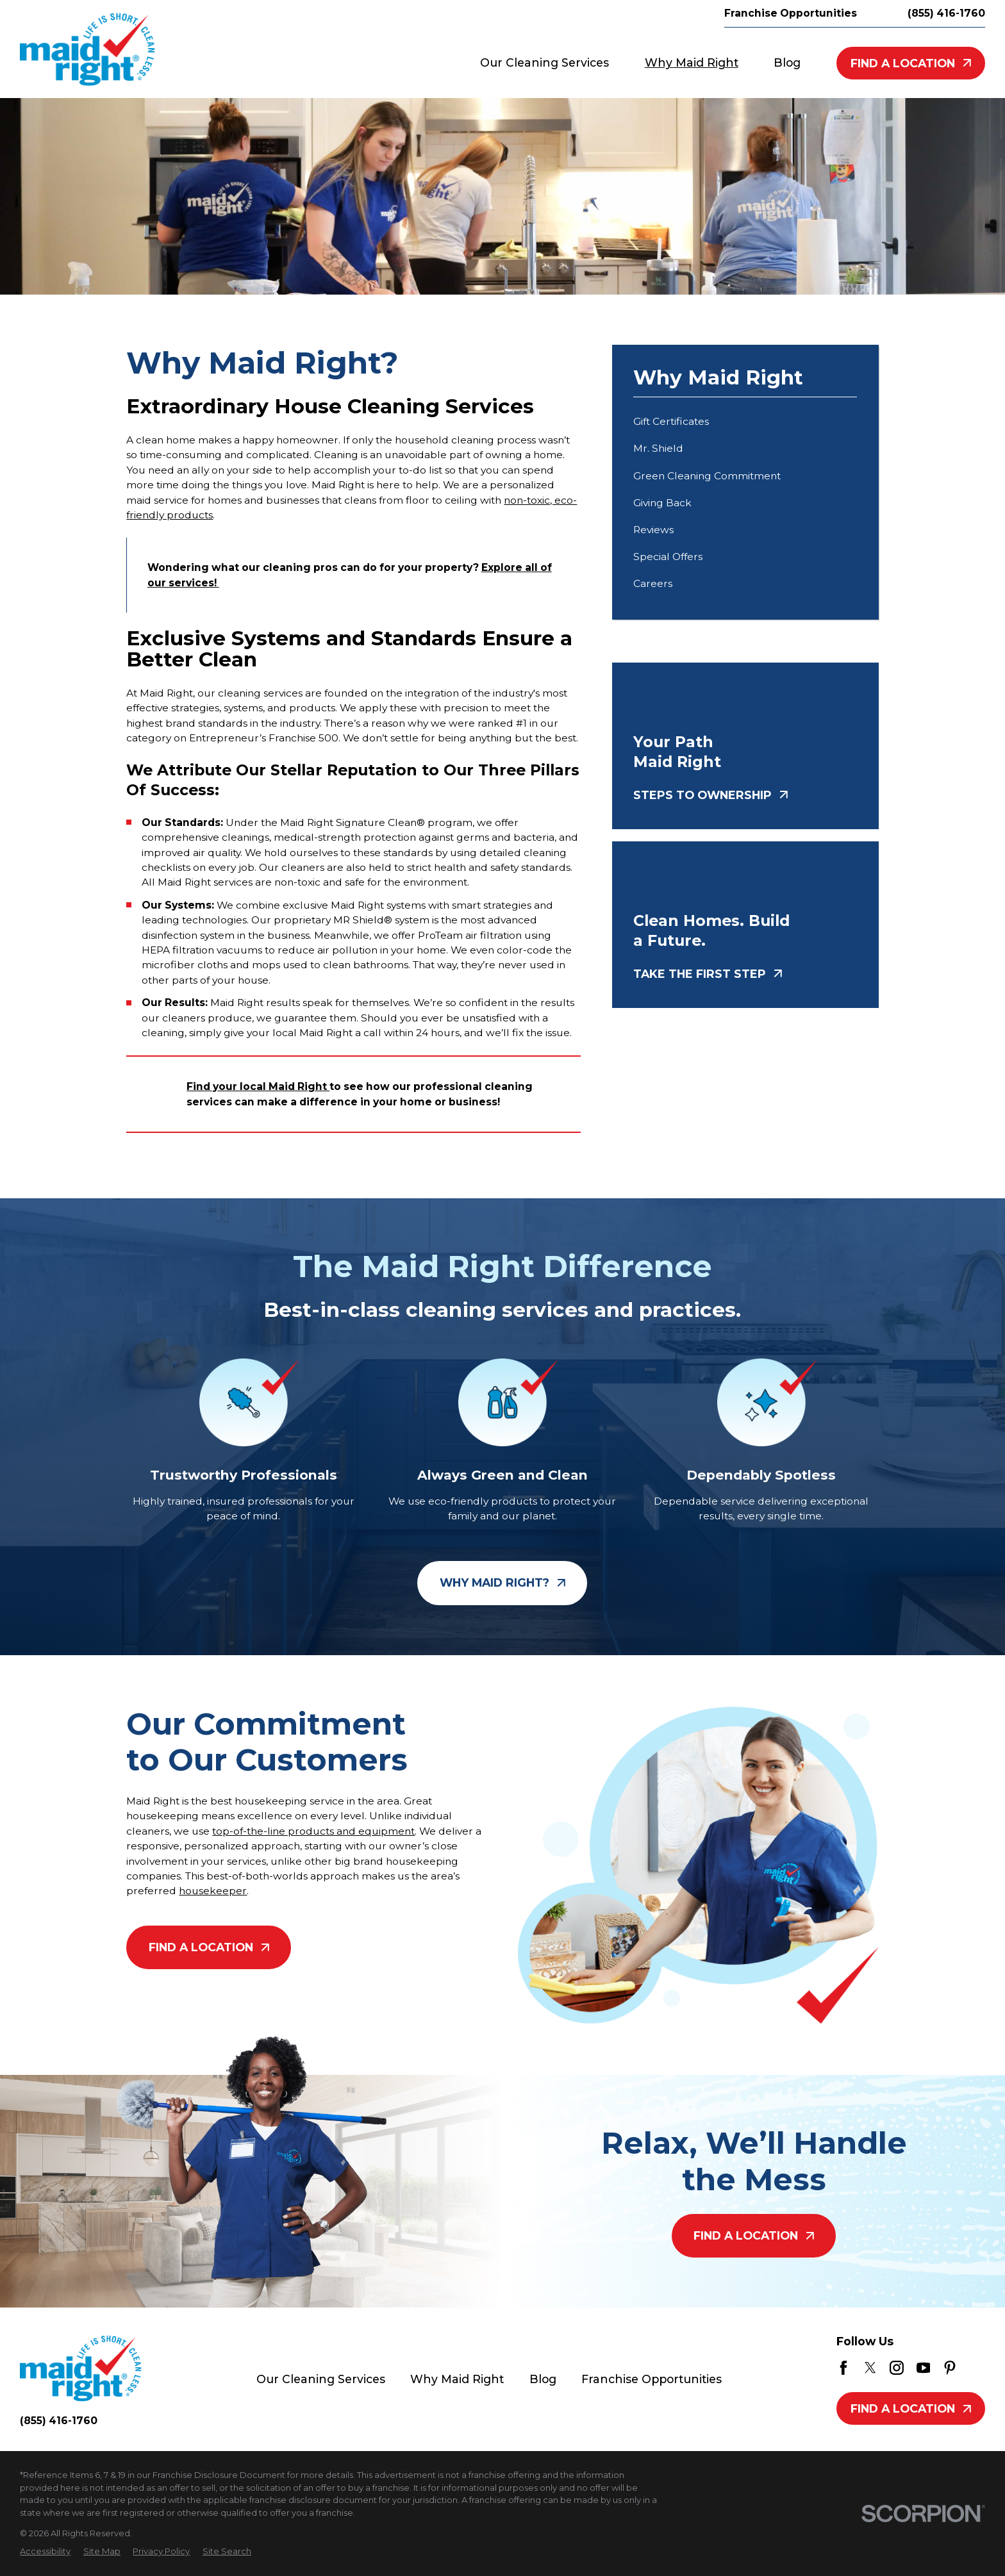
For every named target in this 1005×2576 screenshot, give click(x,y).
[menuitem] (745, 421)
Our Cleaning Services (320, 2379)
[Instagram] (897, 2368)
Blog (542, 2379)
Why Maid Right (457, 2379)
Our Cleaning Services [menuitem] (544, 62)
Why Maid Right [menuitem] (691, 62)
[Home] (87, 49)
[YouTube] (924, 2368)
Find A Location (911, 63)
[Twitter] (870, 2368)
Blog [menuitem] (787, 62)
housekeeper (213, 1891)
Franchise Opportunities (790, 13)
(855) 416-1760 (946, 13)
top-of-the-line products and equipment (313, 1831)
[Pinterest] (950, 2368)
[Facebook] (843, 2368)
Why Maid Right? (502, 1583)
